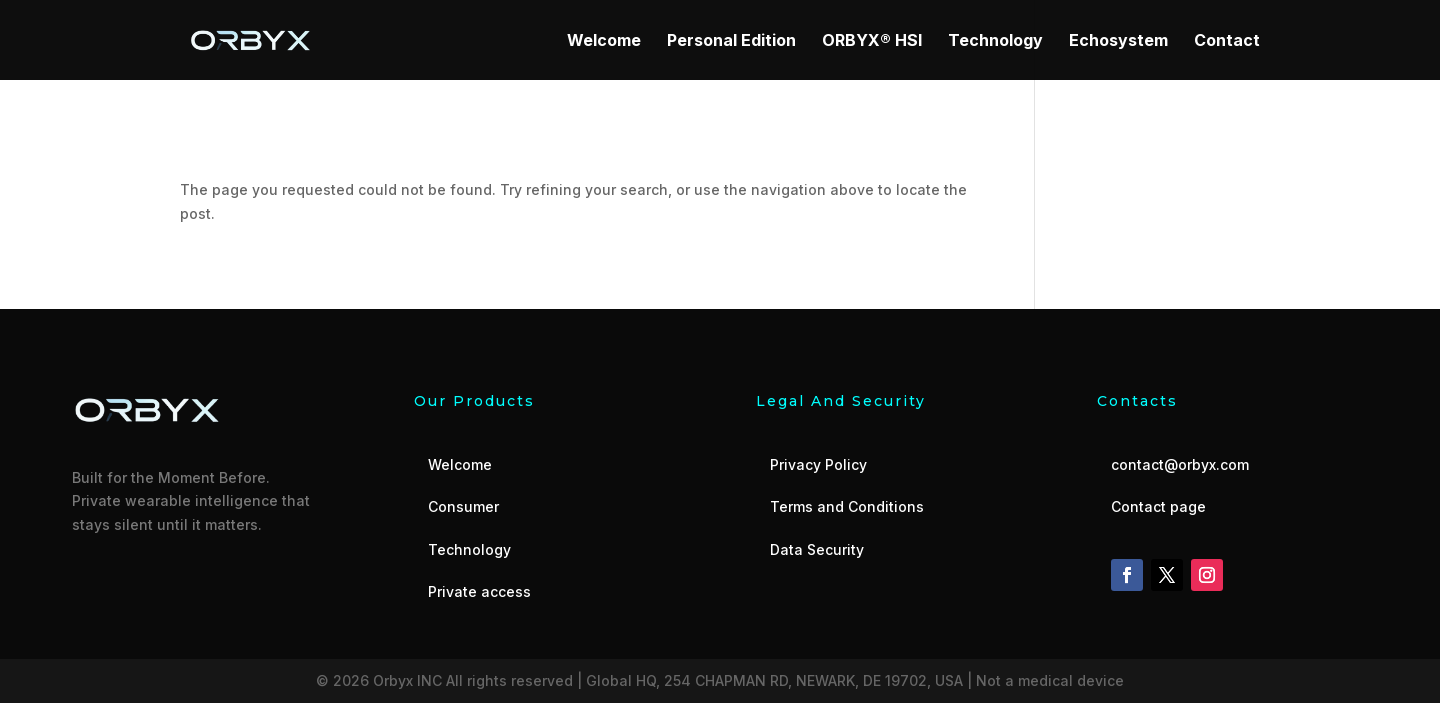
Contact (1227, 41)
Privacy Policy (818, 464)
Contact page (1158, 506)
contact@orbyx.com (1180, 464)
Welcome (604, 41)
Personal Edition (731, 41)
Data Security (817, 549)
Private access (479, 591)
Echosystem (1118, 41)
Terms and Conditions (847, 506)
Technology (995, 41)
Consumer (463, 506)
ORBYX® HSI (872, 41)
